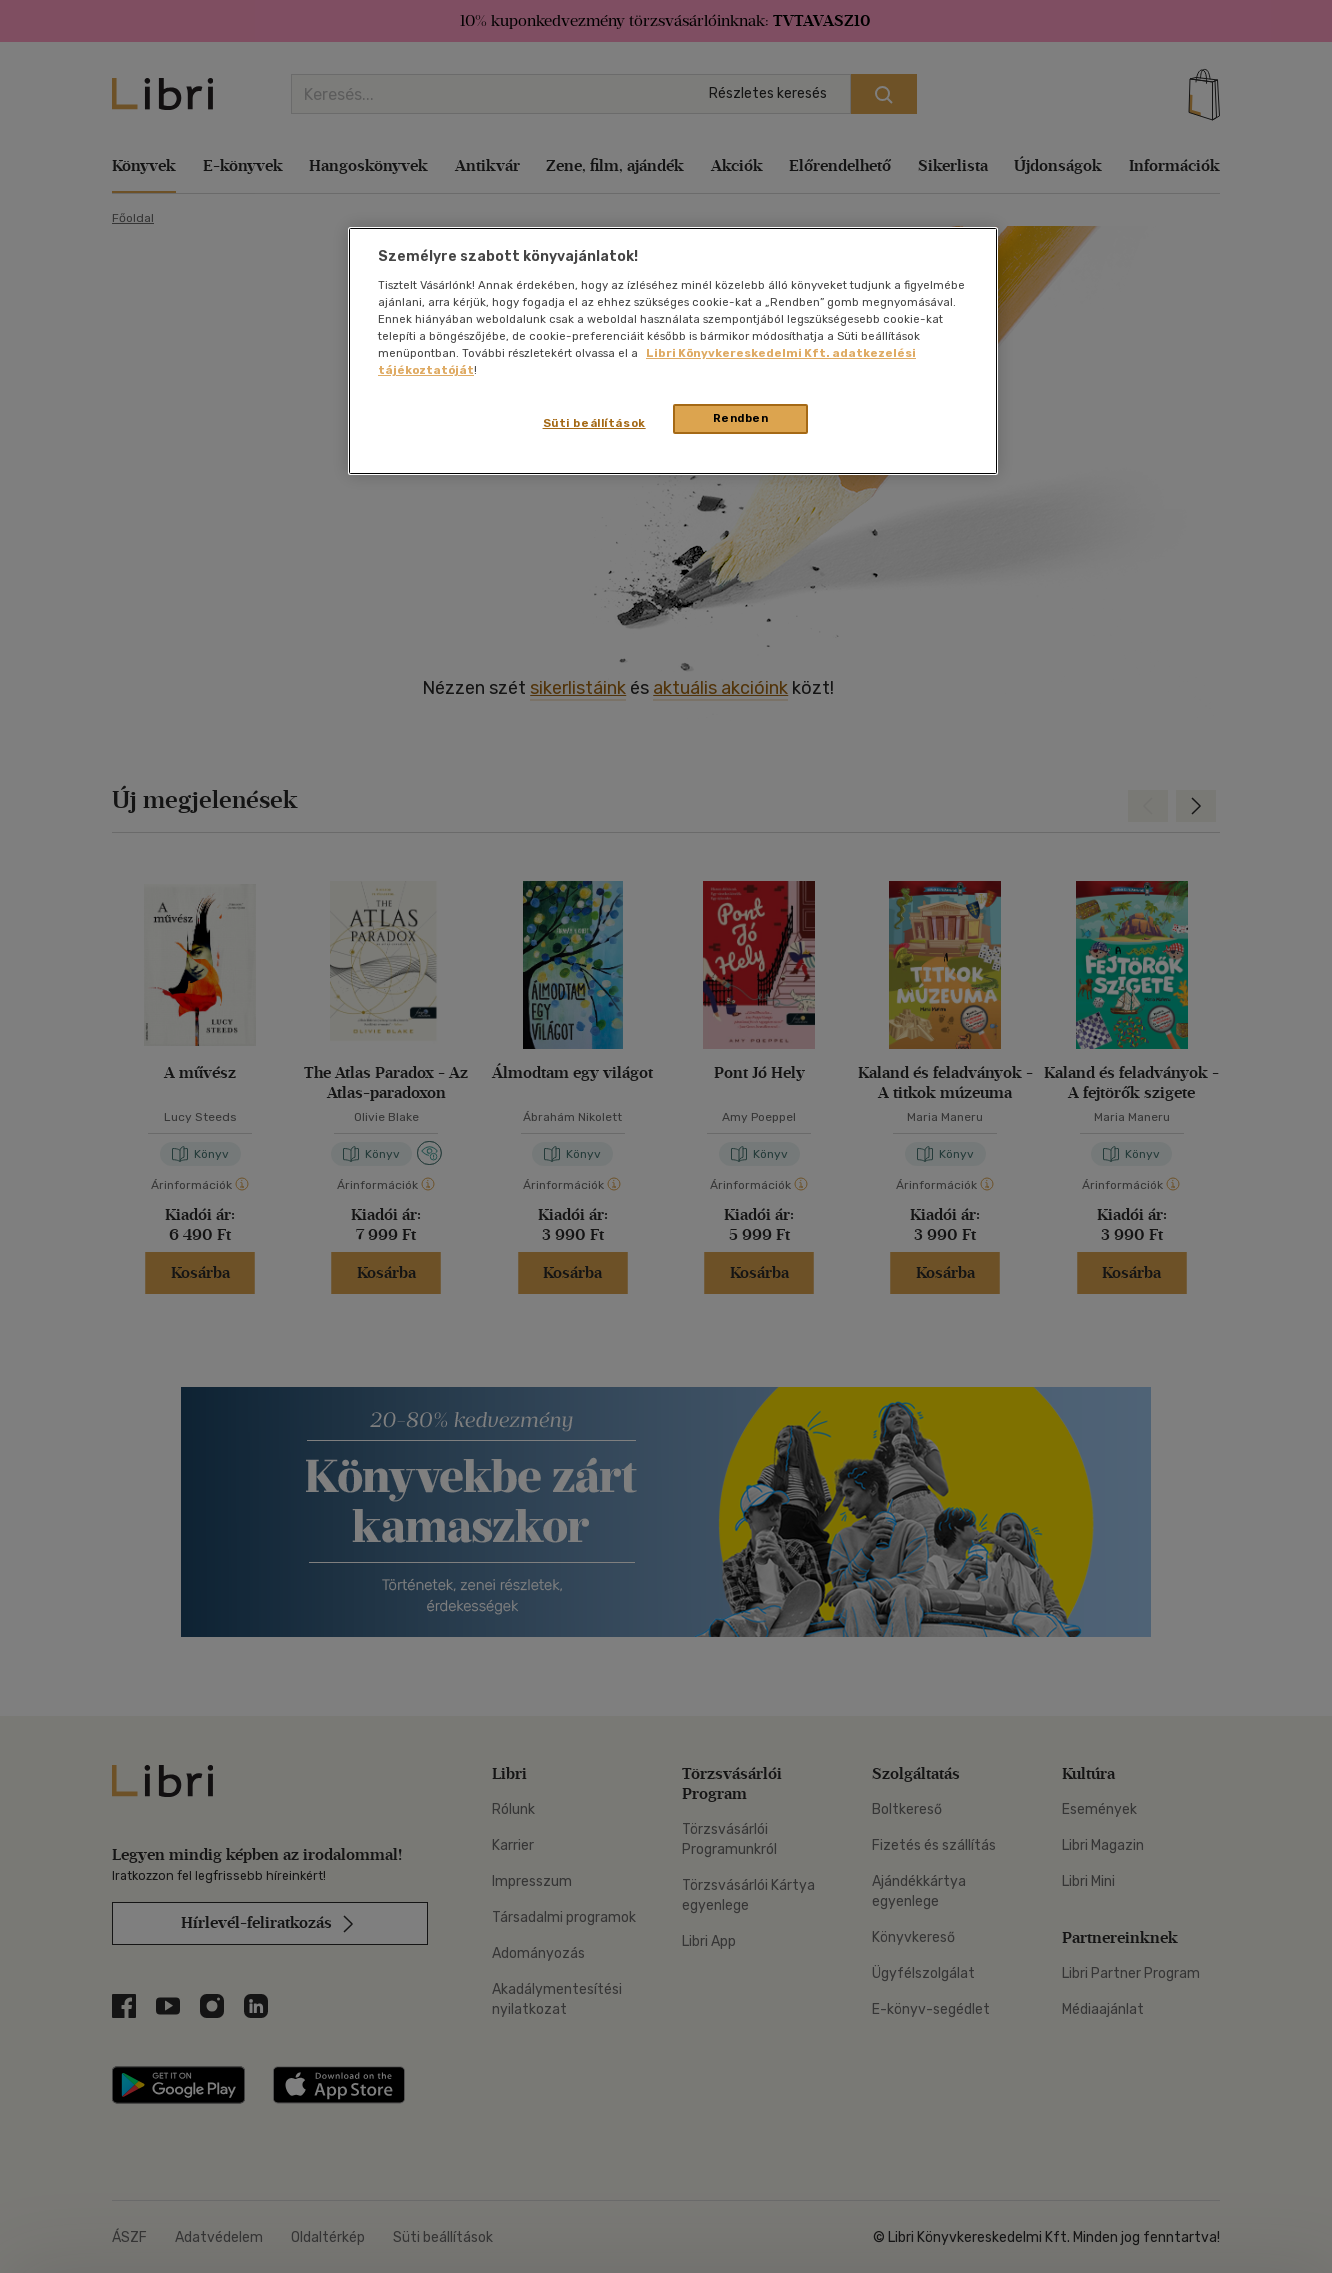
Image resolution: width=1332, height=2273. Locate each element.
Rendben (741, 418)
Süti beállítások (594, 423)
